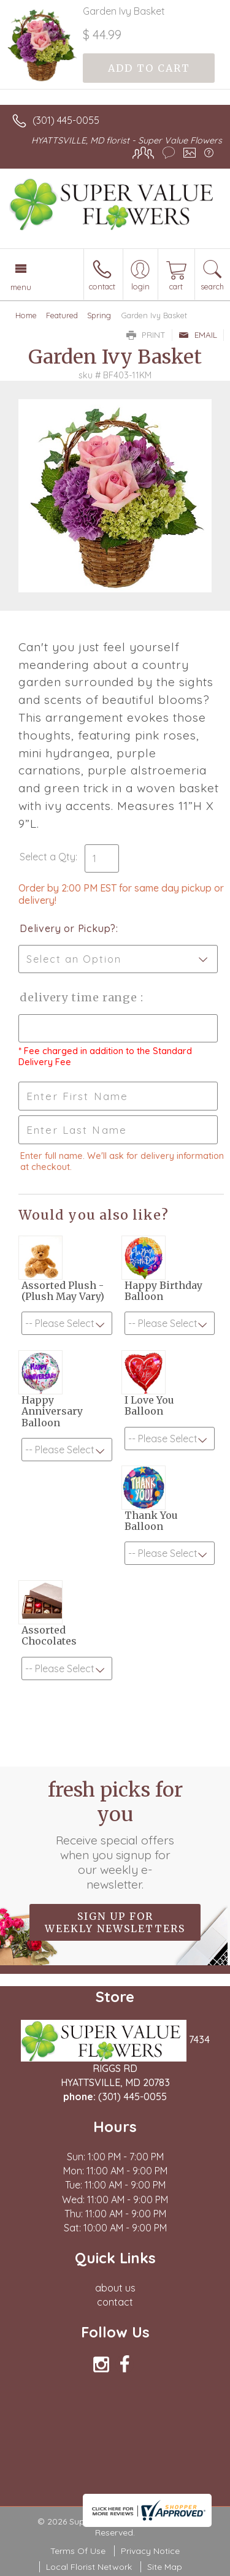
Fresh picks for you (115, 1835)
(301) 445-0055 (66, 120)
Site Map (164, 2566)
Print (146, 334)
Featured (62, 315)
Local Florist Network (89, 2566)
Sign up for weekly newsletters (115, 1922)
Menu (20, 287)
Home (26, 315)
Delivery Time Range (80, 997)
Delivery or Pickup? (68, 928)
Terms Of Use (77, 2550)
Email (197, 334)
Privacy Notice (150, 2550)
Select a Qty (47, 856)
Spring (99, 315)
